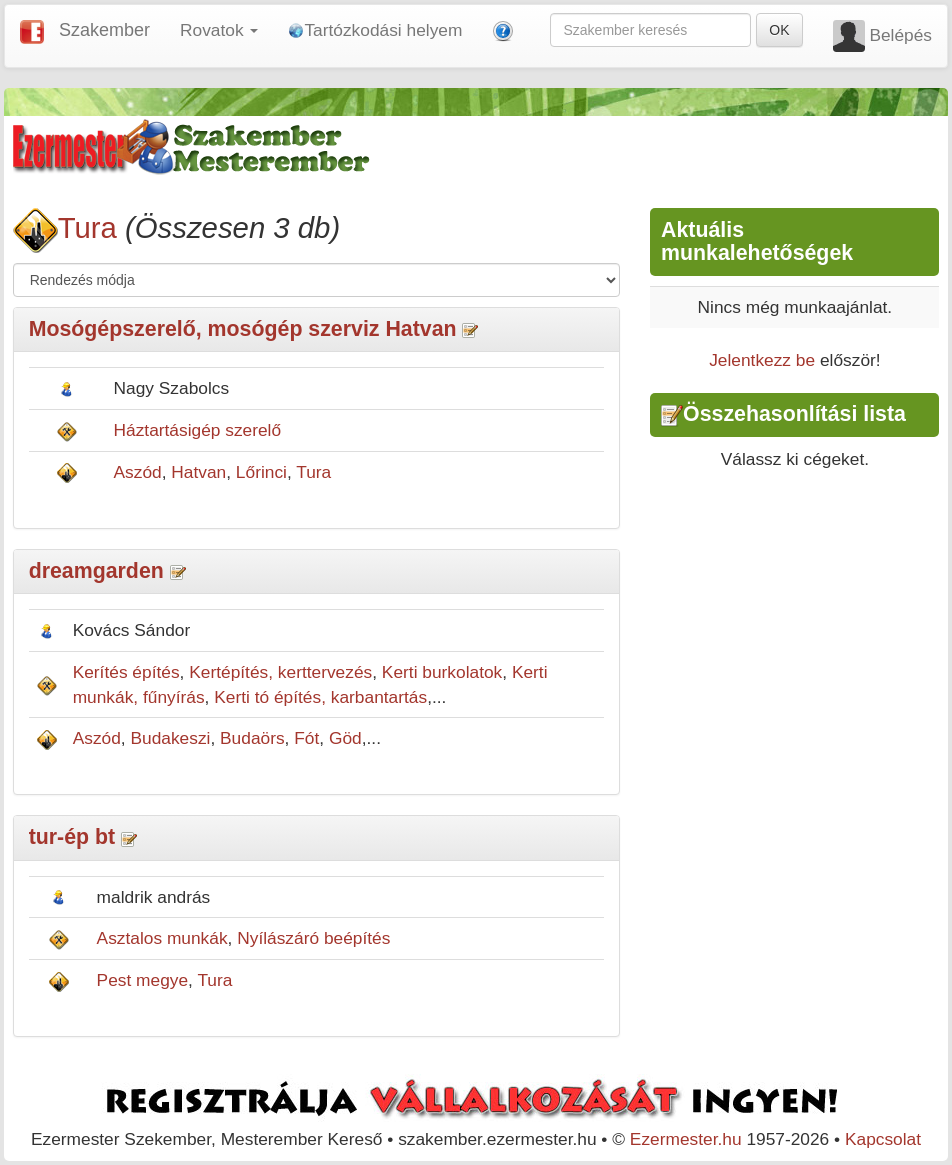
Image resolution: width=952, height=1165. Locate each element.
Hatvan (198, 472)
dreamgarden (96, 571)
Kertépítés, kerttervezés (280, 672)
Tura (87, 227)
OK (779, 30)
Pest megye (143, 980)
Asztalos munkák (162, 938)
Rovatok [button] (219, 30)
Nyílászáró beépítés (313, 938)
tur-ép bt (72, 837)
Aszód (138, 472)
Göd (345, 738)
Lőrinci (261, 472)
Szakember (104, 30)
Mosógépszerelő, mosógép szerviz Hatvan (243, 329)
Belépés (900, 35)
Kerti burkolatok (442, 672)
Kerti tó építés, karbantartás (320, 697)
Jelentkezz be (762, 360)
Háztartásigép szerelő (198, 430)
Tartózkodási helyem (375, 30)
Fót (306, 738)
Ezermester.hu (686, 1139)
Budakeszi (170, 738)
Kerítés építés (126, 672)
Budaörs (252, 738)
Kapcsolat (883, 1139)
